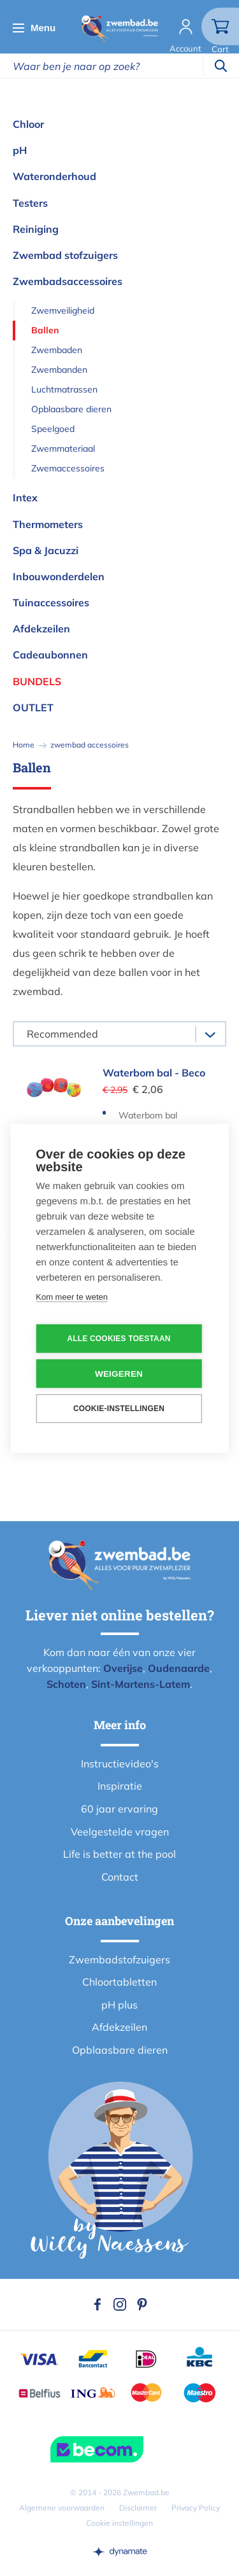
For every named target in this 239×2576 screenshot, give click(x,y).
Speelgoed (53, 429)
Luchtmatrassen (64, 389)
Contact (119, 1876)
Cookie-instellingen (118, 1408)
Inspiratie (120, 1785)
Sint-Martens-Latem (140, 1684)
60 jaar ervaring (119, 1808)
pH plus (119, 2004)
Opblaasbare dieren (71, 409)
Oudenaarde (179, 1668)
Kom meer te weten (72, 1296)
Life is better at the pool (119, 1854)
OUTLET (33, 707)
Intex (25, 497)
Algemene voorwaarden (62, 2507)
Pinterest (142, 2304)
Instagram (119, 2304)
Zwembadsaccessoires (67, 281)
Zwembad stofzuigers (65, 255)
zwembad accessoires (89, 744)
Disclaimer (138, 2507)
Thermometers (48, 524)
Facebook (97, 2304)
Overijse (123, 1668)
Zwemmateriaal (63, 448)
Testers (30, 203)
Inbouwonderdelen (59, 576)
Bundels (37, 681)
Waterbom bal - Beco (154, 1072)
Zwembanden (59, 369)
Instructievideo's (120, 1763)
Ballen (45, 330)
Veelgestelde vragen (120, 1831)
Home (23, 744)
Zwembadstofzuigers (119, 1959)
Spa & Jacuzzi (45, 550)
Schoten (66, 1684)
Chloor (28, 124)
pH (20, 150)
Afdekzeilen (41, 628)
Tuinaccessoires (51, 602)
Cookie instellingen (119, 2523)
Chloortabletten (119, 1981)
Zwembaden (56, 350)
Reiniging (36, 229)
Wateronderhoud (54, 176)
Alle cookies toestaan (118, 1338)
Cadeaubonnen (50, 654)
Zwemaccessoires (68, 468)
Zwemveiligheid (62, 310)
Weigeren (119, 1373)
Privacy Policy (195, 2507)
